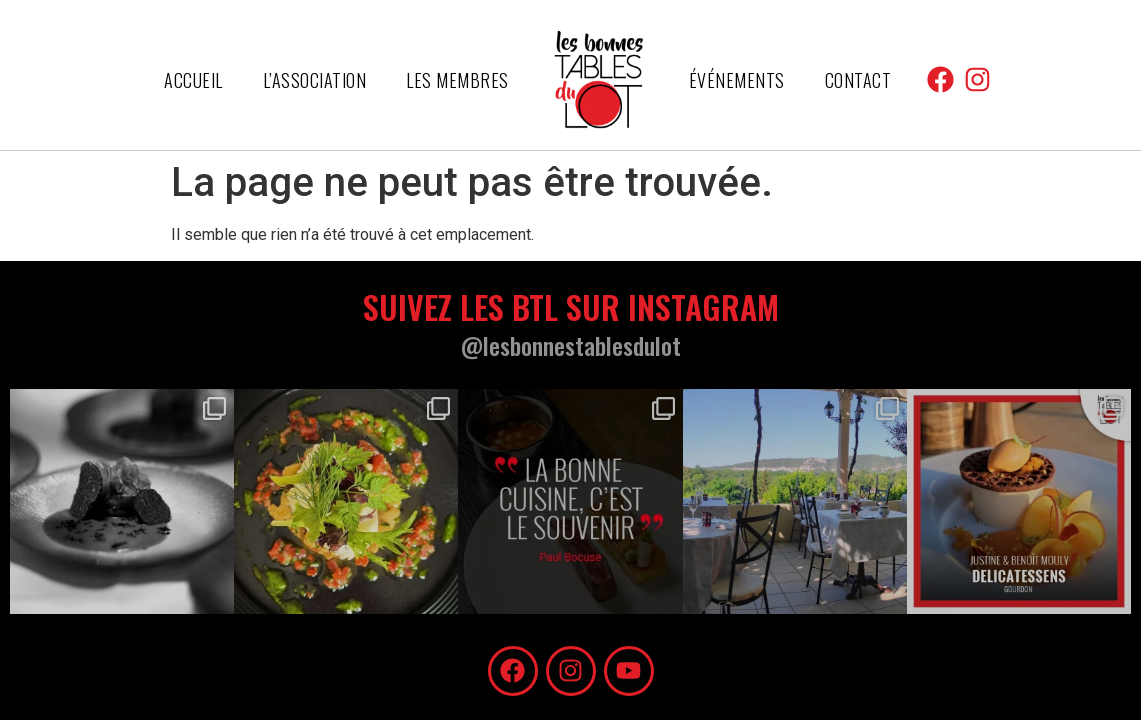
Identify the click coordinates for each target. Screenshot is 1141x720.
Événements (737, 80)
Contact (858, 80)
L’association (315, 80)
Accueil (193, 80)
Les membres (457, 80)
